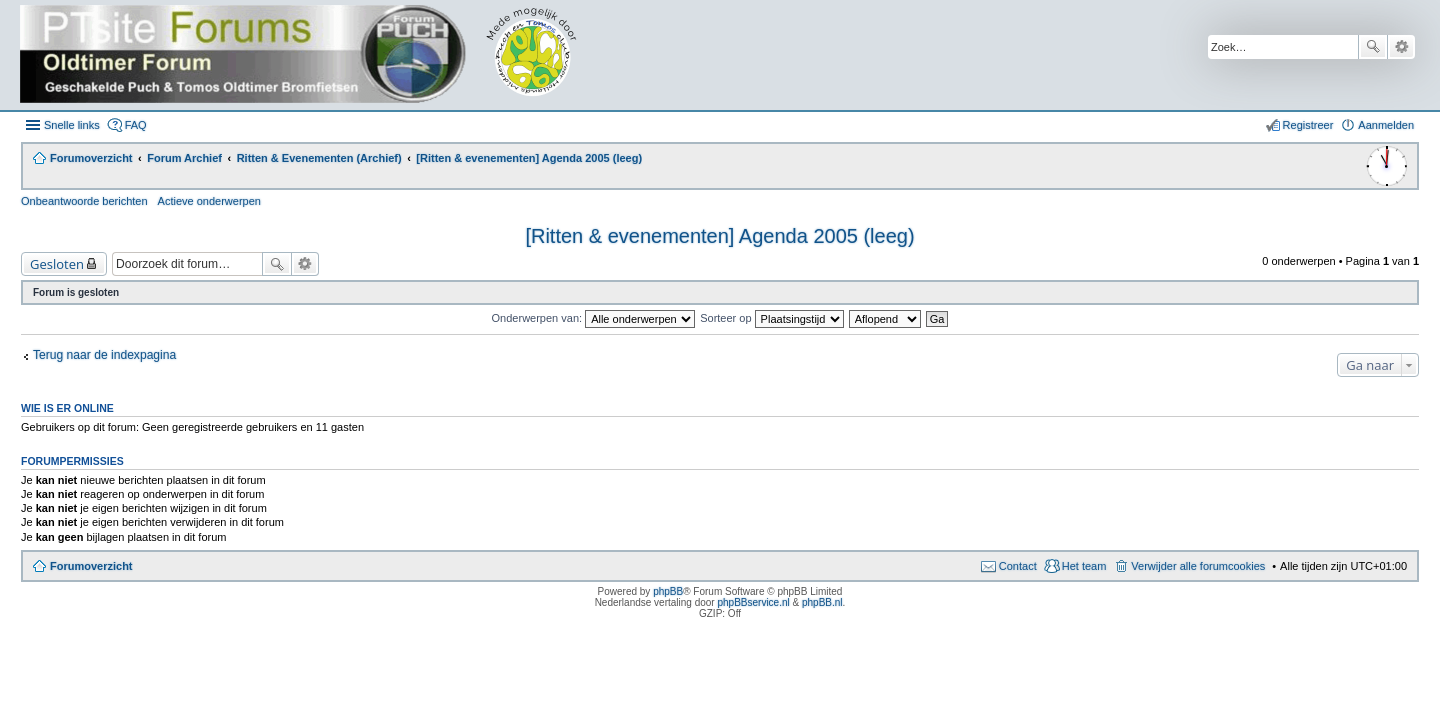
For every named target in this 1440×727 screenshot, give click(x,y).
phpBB (668, 591)
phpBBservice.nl (753, 602)
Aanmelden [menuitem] (1386, 125)
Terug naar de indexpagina (104, 355)
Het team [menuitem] (1084, 566)
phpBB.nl (822, 602)
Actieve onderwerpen (209, 201)
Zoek (1373, 47)
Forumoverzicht (91, 566)
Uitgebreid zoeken (1401, 47)
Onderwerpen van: (594, 318)
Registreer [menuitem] (1308, 125)
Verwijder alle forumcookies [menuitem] (1198, 566)
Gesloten (57, 264)
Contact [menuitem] (1018, 566)
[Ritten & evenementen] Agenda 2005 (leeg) (719, 236)
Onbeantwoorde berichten (84, 201)
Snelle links (72, 125)
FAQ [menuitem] (136, 125)
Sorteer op (771, 318)
